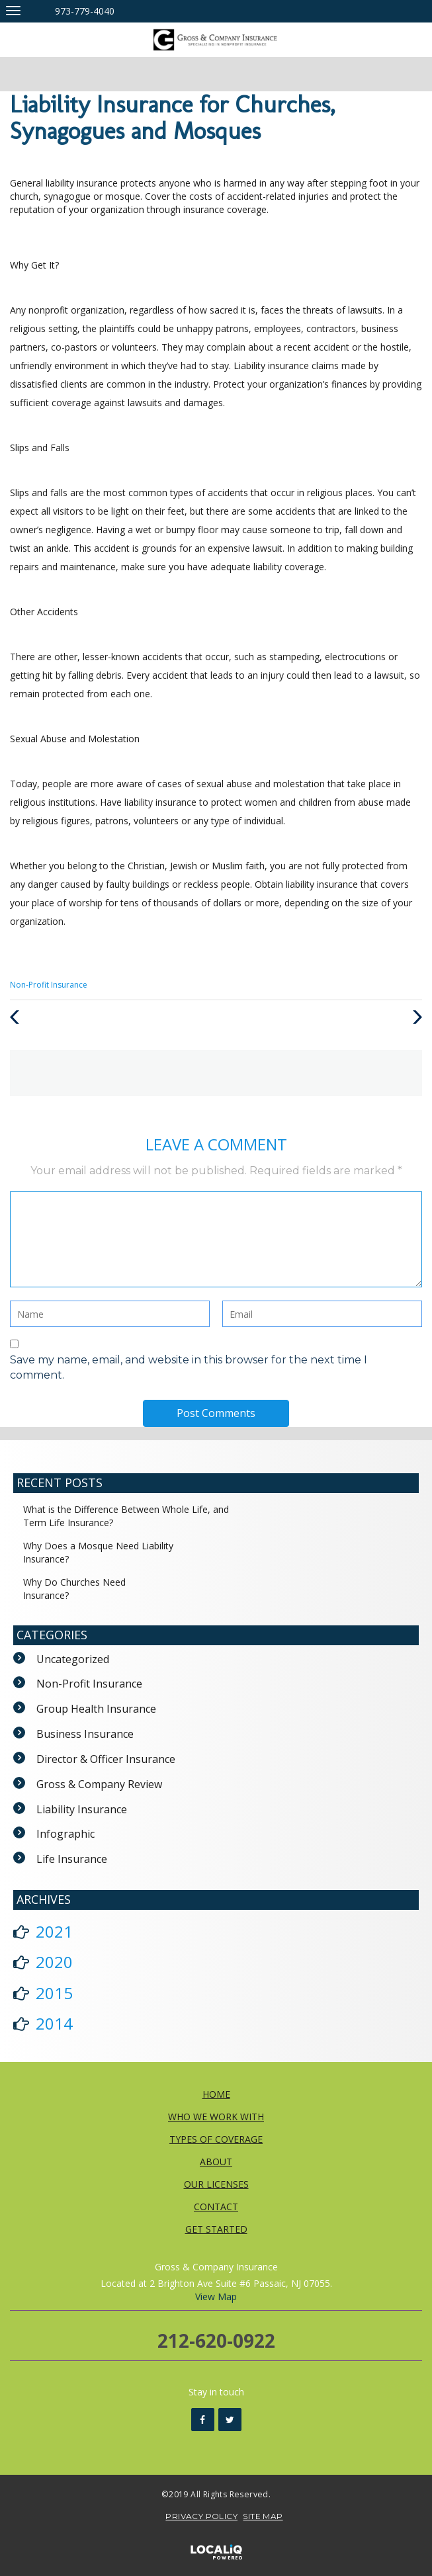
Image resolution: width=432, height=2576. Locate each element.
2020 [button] (54, 1962)
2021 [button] (54, 1931)
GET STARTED (216, 2229)
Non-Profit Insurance (48, 984)
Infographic (65, 1833)
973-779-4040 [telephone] (84, 11)
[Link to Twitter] (229, 2419)
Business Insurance (85, 1734)
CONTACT (216, 2206)
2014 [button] (54, 2023)
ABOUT (216, 2161)
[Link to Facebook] (202, 2419)
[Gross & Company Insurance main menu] (13, 10)
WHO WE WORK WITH (216, 2116)
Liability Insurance (81, 1809)
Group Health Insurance (96, 1708)
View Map (216, 2296)
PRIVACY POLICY (201, 2516)
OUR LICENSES (216, 2184)
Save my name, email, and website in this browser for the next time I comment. (188, 1367)
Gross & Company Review (99, 1784)
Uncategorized (72, 1659)
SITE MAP (262, 2516)
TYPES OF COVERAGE (216, 2139)
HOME (216, 2094)
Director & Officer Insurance (105, 1759)
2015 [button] (54, 1993)
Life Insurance (71, 1859)
